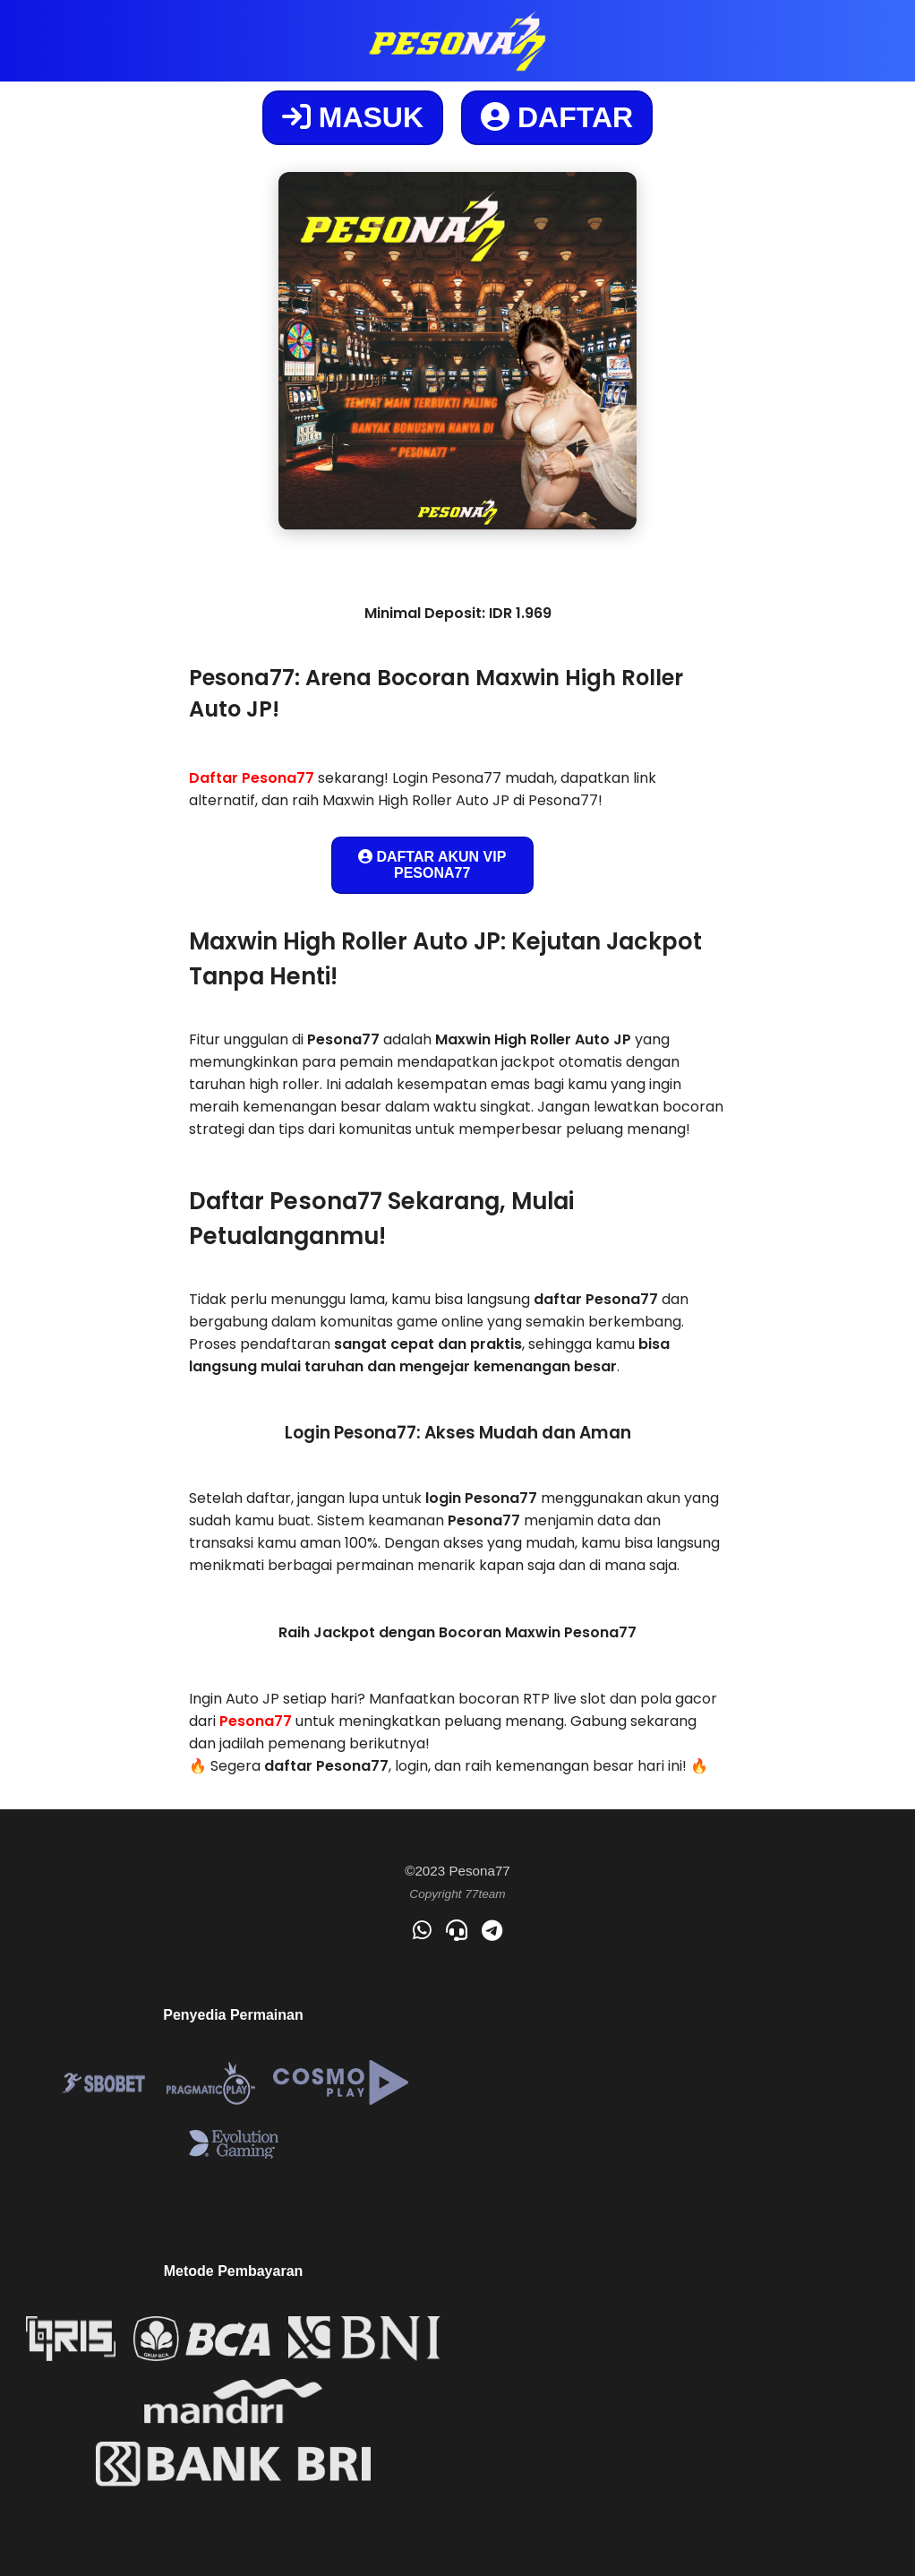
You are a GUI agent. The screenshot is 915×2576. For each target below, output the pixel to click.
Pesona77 (255, 1721)
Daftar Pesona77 (251, 778)
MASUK (352, 117)
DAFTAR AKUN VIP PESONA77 (432, 864)
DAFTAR (557, 117)
